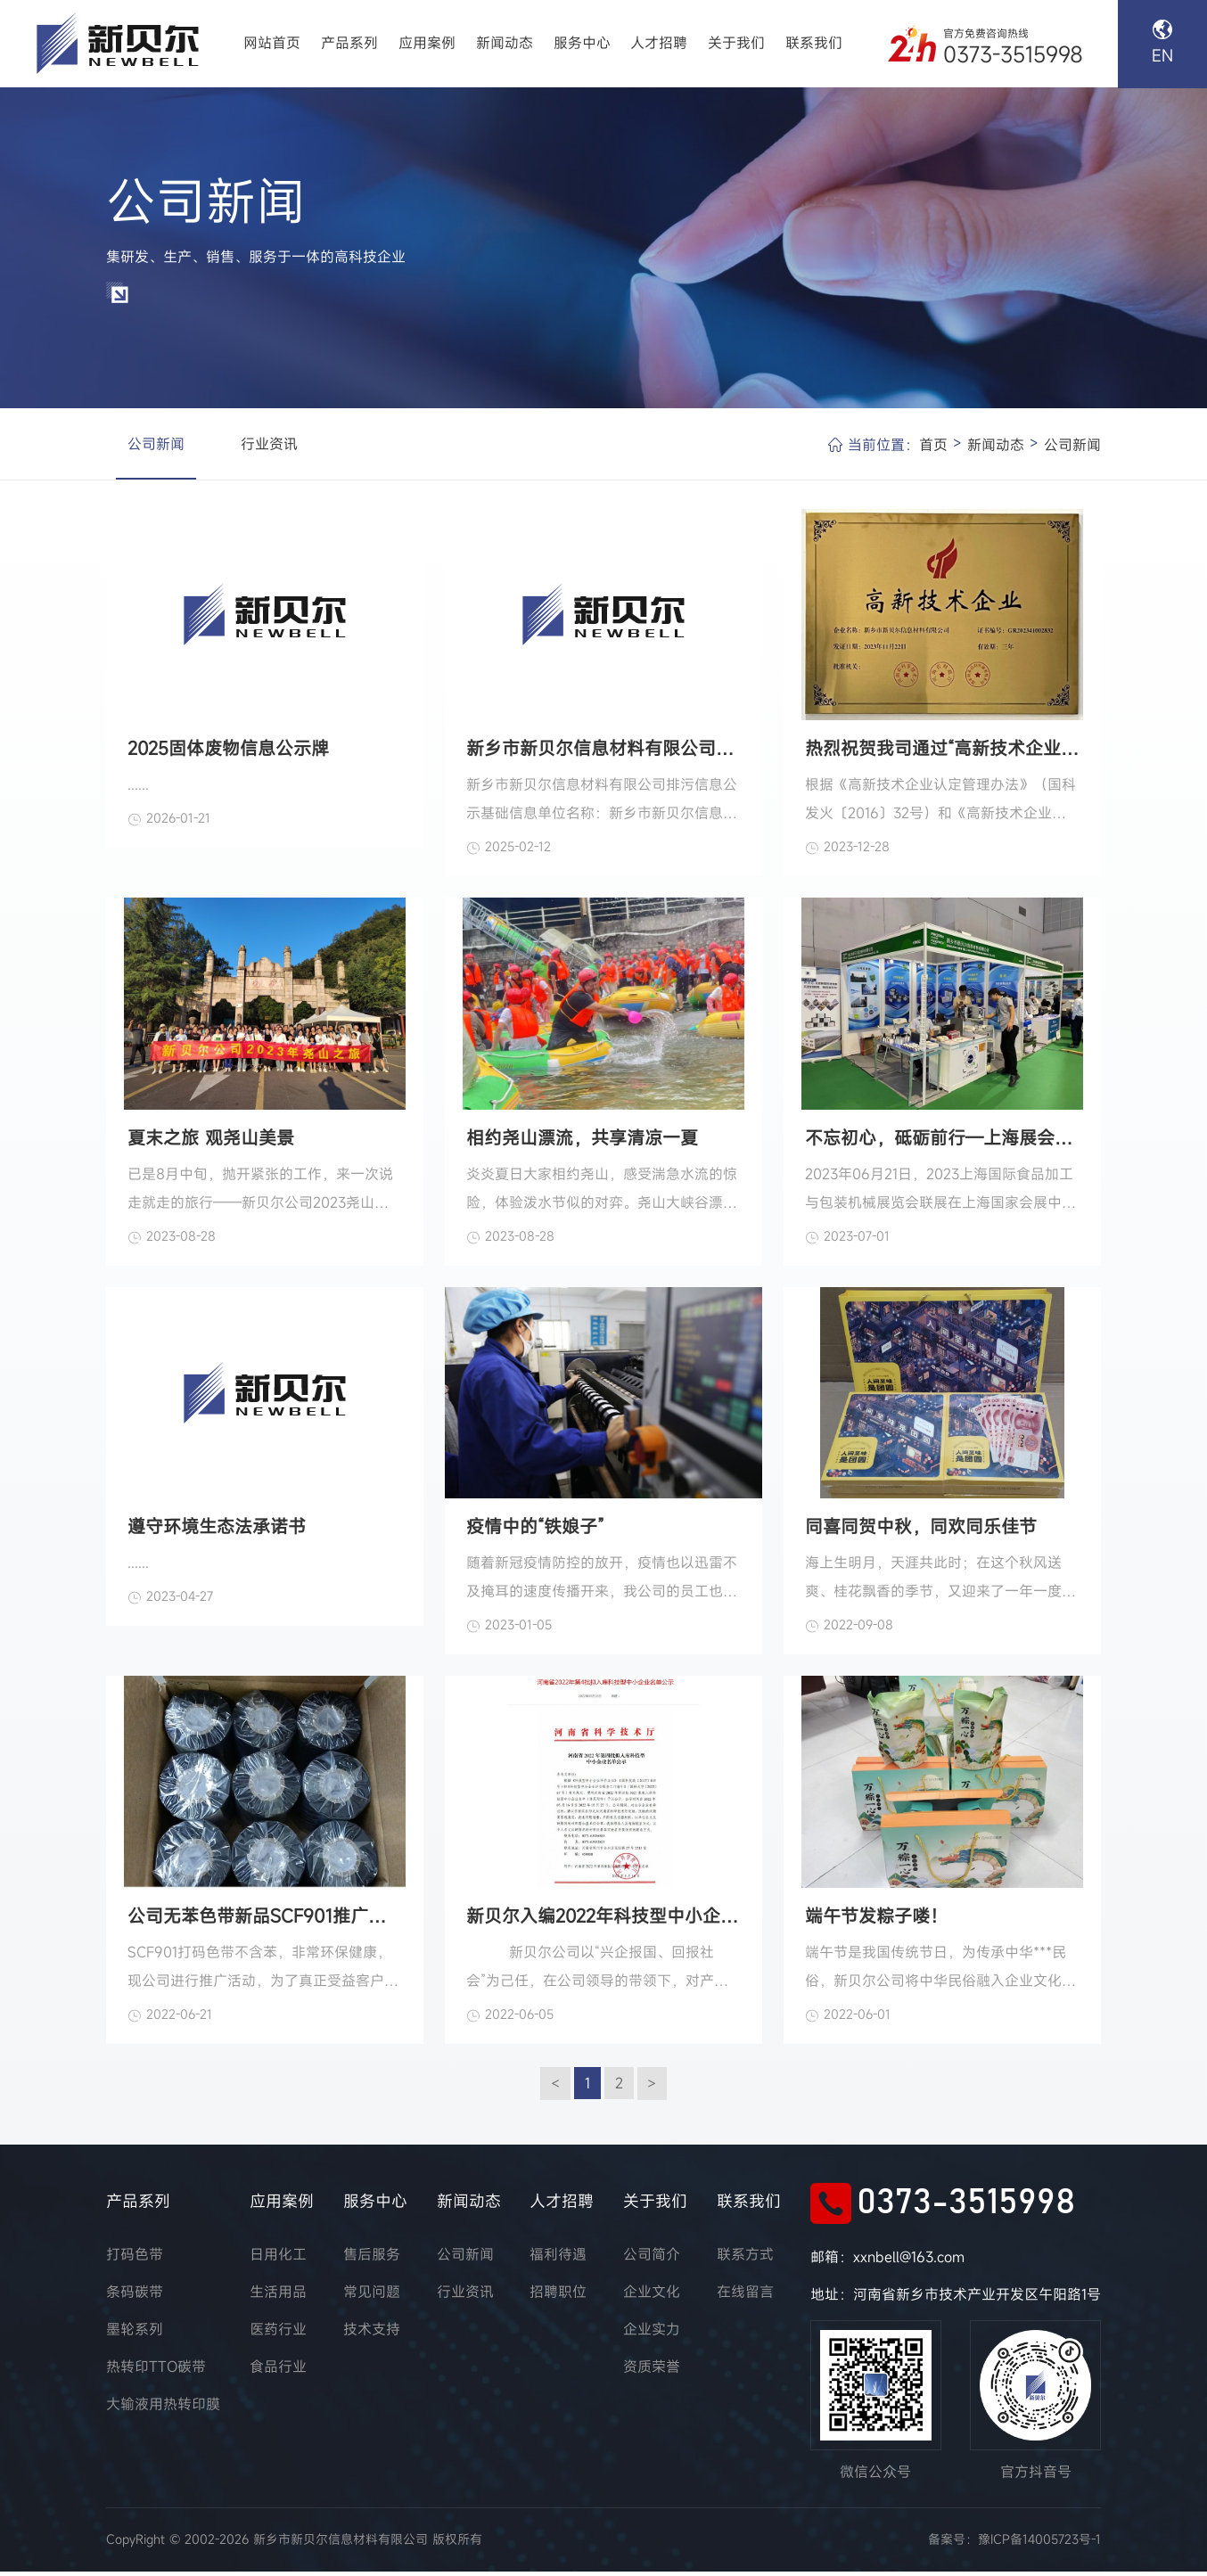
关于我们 (736, 43)
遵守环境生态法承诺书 (216, 1530)
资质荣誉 (651, 2372)
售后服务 (371, 2259)
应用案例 (427, 43)
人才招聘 (658, 43)
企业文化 (651, 2297)
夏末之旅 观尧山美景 (210, 1140)
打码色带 (134, 2259)
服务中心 (582, 43)
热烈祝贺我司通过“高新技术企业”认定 (942, 750)
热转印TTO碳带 (156, 2372)
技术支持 (371, 2334)
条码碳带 (134, 2297)
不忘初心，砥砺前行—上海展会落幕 (942, 1140)
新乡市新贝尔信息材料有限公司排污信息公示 (603, 750)
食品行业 (278, 2372)
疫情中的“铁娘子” (535, 1530)
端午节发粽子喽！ (876, 1919)
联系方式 (745, 2259)
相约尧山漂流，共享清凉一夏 (582, 1140)
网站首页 (271, 43)
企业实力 (651, 2334)
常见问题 (371, 2297)
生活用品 (278, 2297)
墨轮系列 (134, 2334)
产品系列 (349, 43)
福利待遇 (558, 2259)
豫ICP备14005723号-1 (1039, 2544)
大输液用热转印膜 (163, 2409)
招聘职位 (558, 2297)
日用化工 (278, 2259)
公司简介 (651, 2259)
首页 (933, 446)
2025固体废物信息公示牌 (228, 750)
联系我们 (813, 43)
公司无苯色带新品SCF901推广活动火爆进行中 (264, 1919)
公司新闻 (156, 445)
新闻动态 (504, 43)
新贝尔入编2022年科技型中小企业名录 (603, 1919)
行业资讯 (269, 445)
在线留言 (745, 2297)
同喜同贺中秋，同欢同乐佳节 (921, 1530)
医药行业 (278, 2334)
